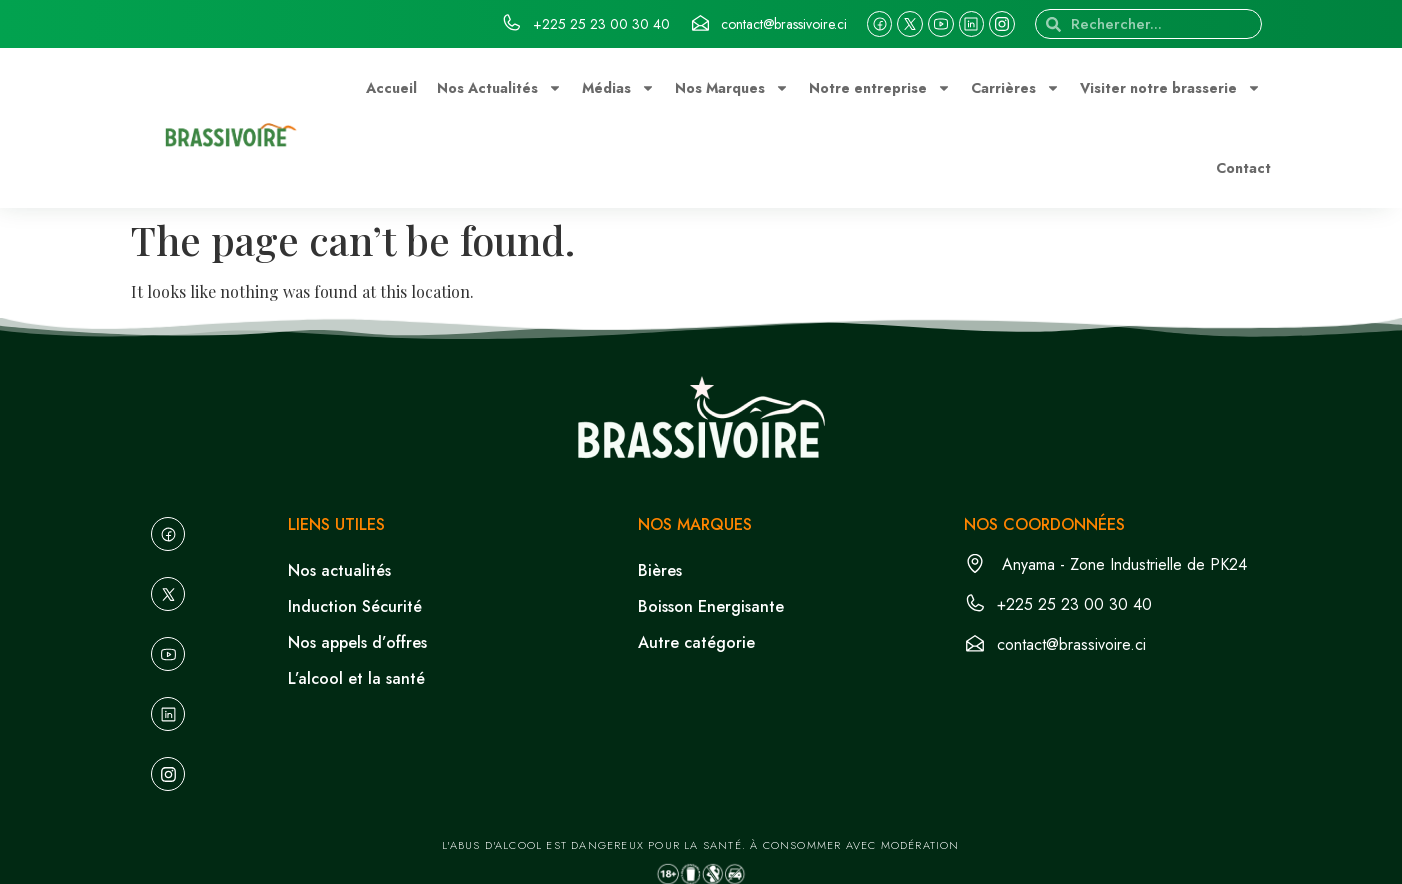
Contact (1243, 168)
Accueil (391, 88)
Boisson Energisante (711, 606)
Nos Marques (732, 88)
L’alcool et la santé (356, 678)
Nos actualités (339, 570)
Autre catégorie (696, 642)
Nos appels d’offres (357, 642)
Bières (660, 570)
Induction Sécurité (355, 606)
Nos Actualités (499, 88)
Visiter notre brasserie (1170, 88)
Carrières (1015, 88)
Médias (618, 88)
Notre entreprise (880, 88)
